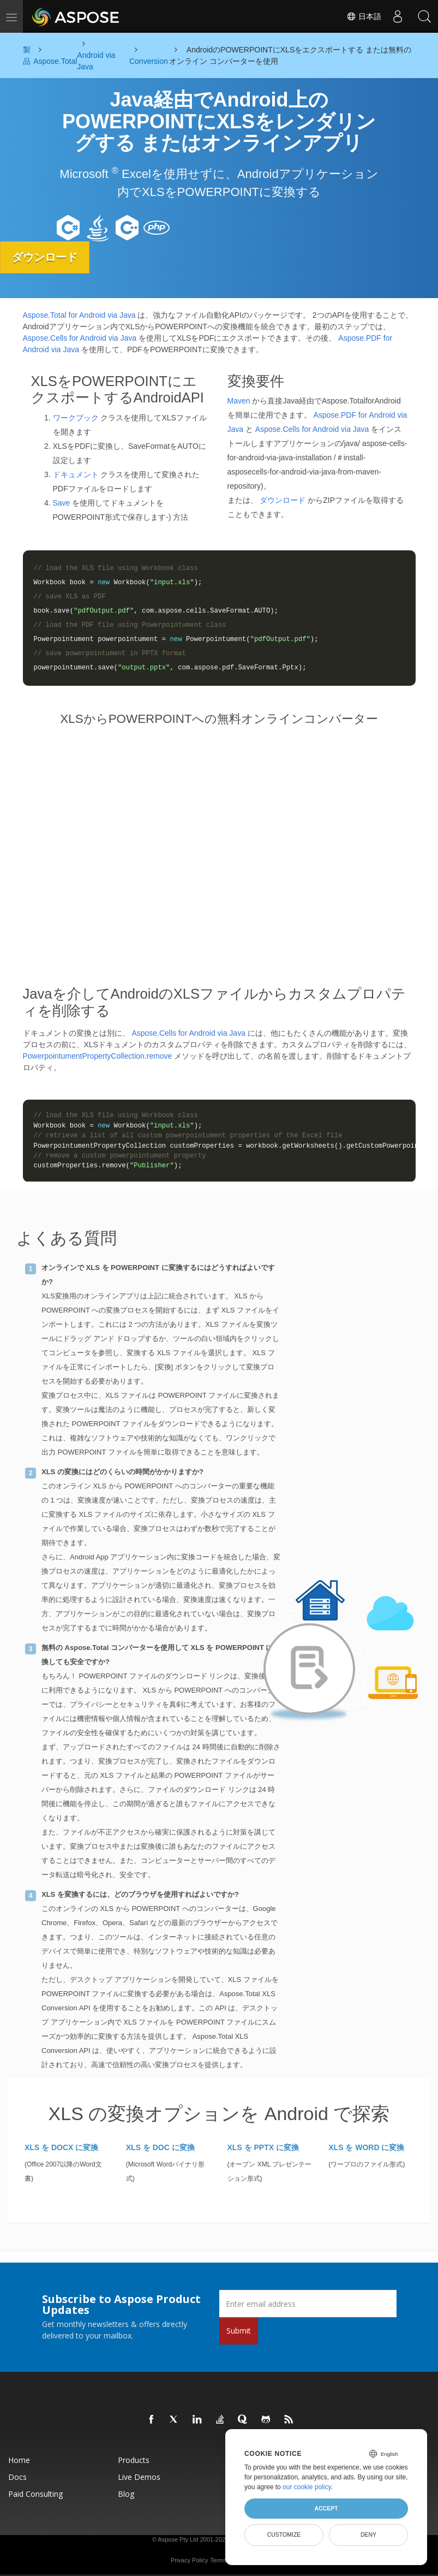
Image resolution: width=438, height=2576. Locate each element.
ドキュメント (76, 474)
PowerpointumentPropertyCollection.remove (97, 1056)
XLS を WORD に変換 (366, 2147)
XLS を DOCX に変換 (61, 2147)
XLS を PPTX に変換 (263, 2147)
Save (61, 502)
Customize (284, 2534)
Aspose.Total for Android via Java (79, 314)
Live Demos (139, 2477)
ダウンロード (46, 257)
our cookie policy (307, 2487)
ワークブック (76, 417)
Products (133, 2460)
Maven (238, 400)
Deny (368, 2534)
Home (19, 2460)
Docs (17, 2477)
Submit (238, 2330)
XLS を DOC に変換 (160, 2147)
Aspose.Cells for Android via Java (80, 337)
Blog (126, 2494)
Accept (326, 2508)
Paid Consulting (35, 2494)
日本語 (363, 16)
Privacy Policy (189, 2560)
